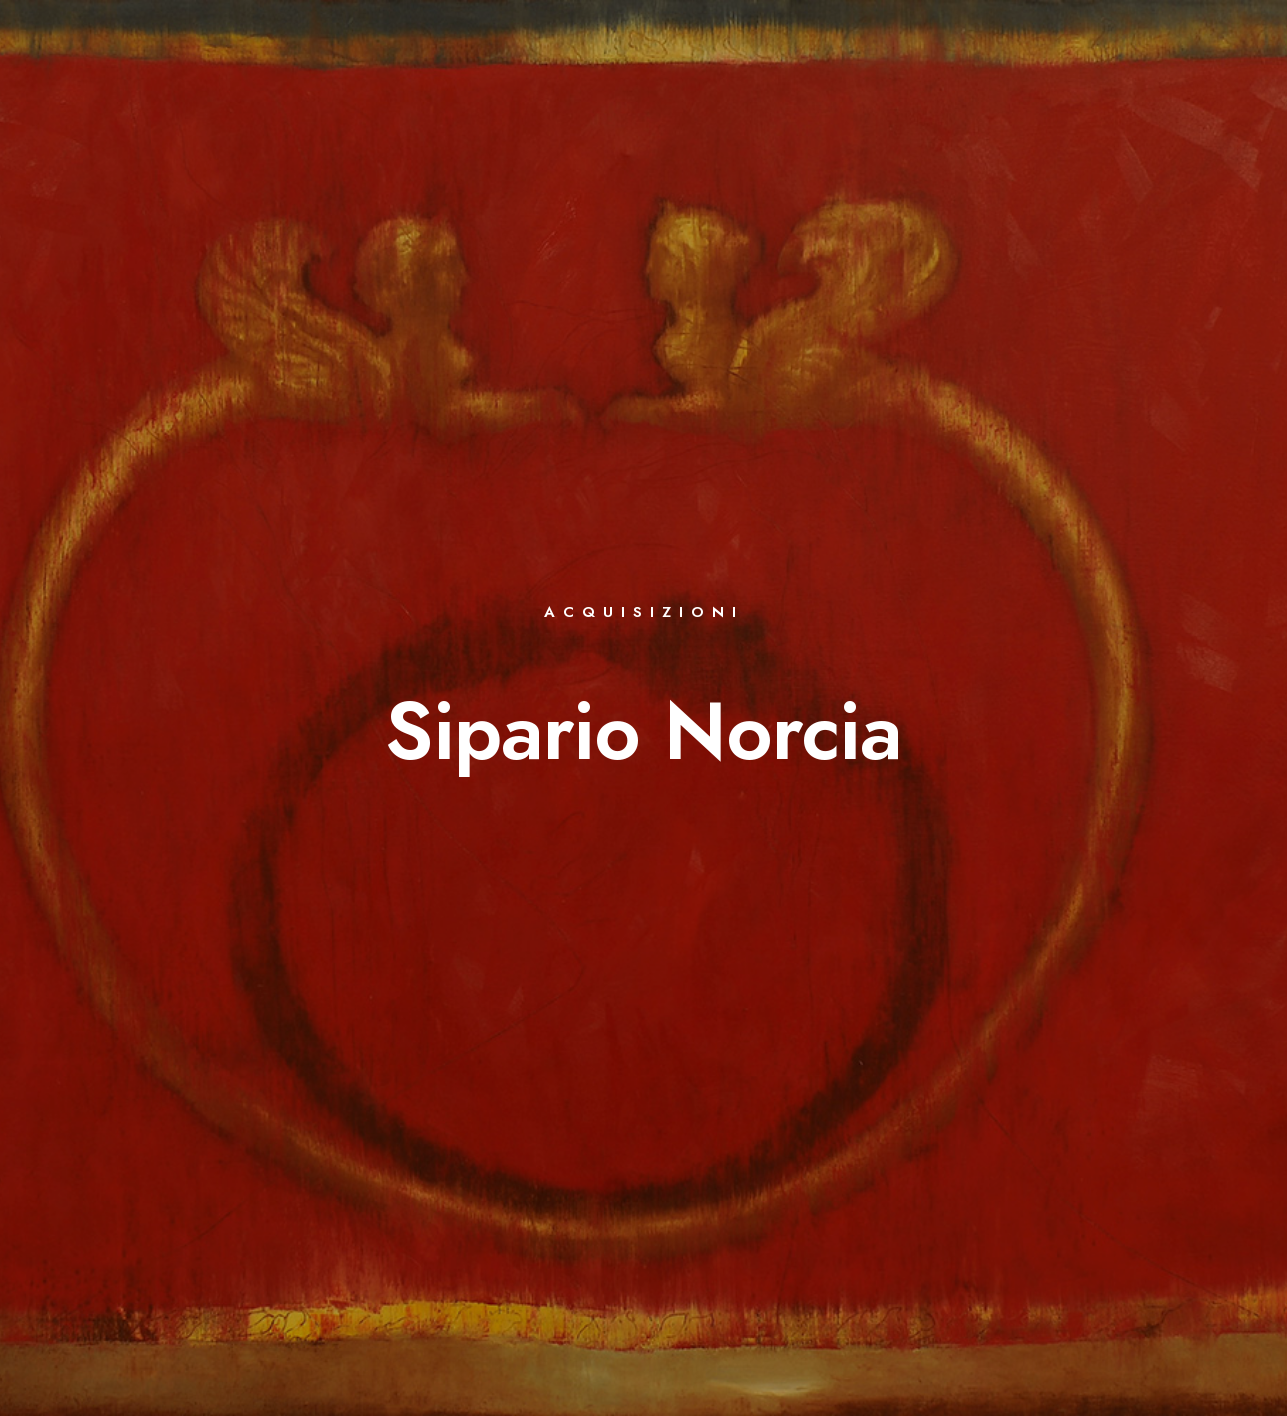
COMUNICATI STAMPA (1041, 82)
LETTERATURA (807, 82)
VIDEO (911, 82)
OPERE (485, 82)
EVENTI (698, 82)
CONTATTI (1183, 82)
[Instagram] (1175, 41)
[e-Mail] (1210, 41)
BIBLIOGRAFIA (590, 82)
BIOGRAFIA (391, 82)
